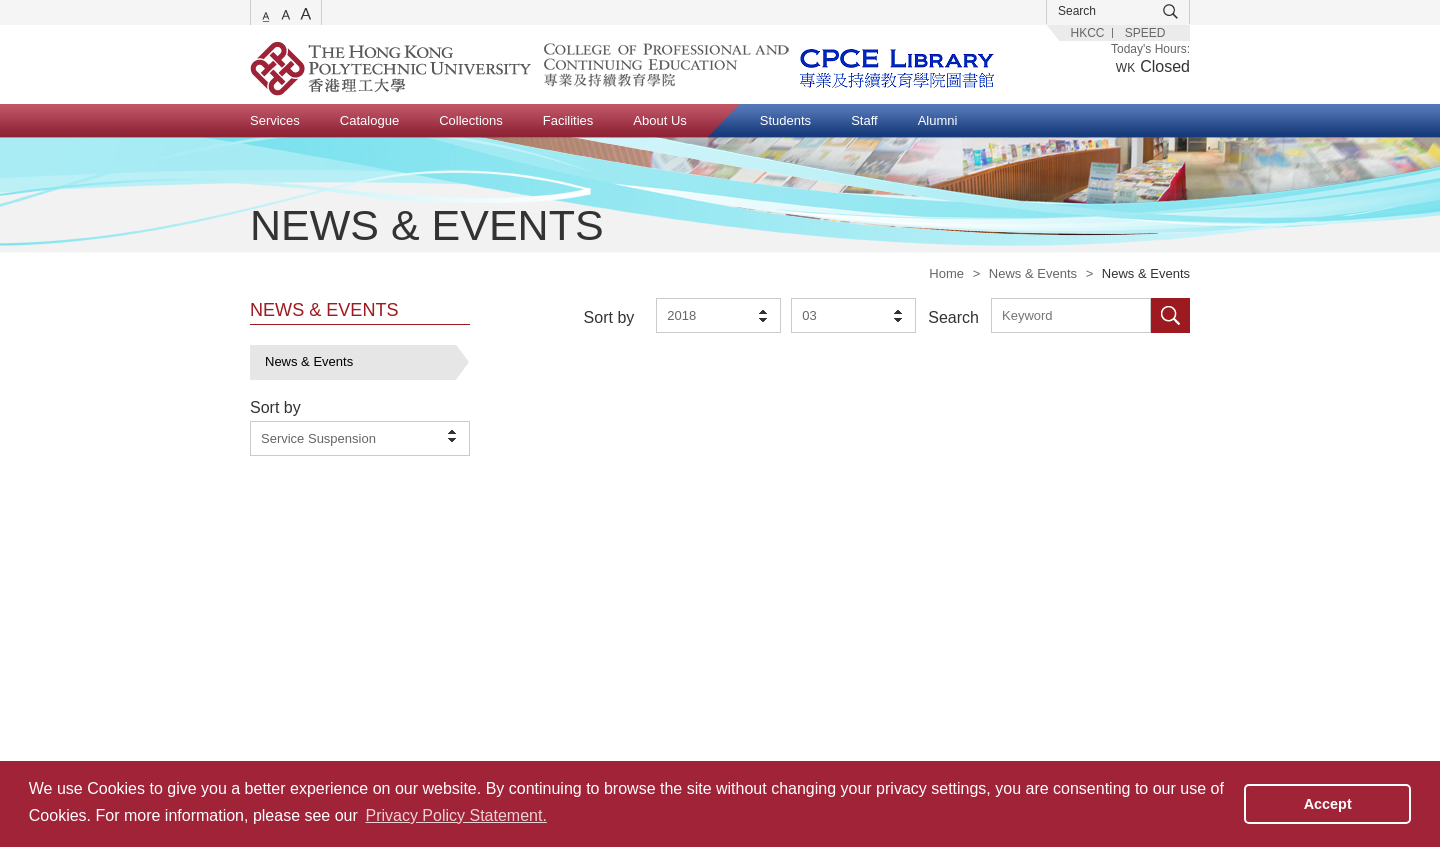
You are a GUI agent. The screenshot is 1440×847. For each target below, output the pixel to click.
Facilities (568, 120)
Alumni (938, 120)
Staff (864, 120)
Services (275, 120)
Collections (471, 120)
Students (785, 120)
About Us (659, 120)
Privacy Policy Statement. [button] (455, 815)
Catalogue (369, 120)
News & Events (1033, 273)
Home (946, 273)
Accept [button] (1328, 804)
